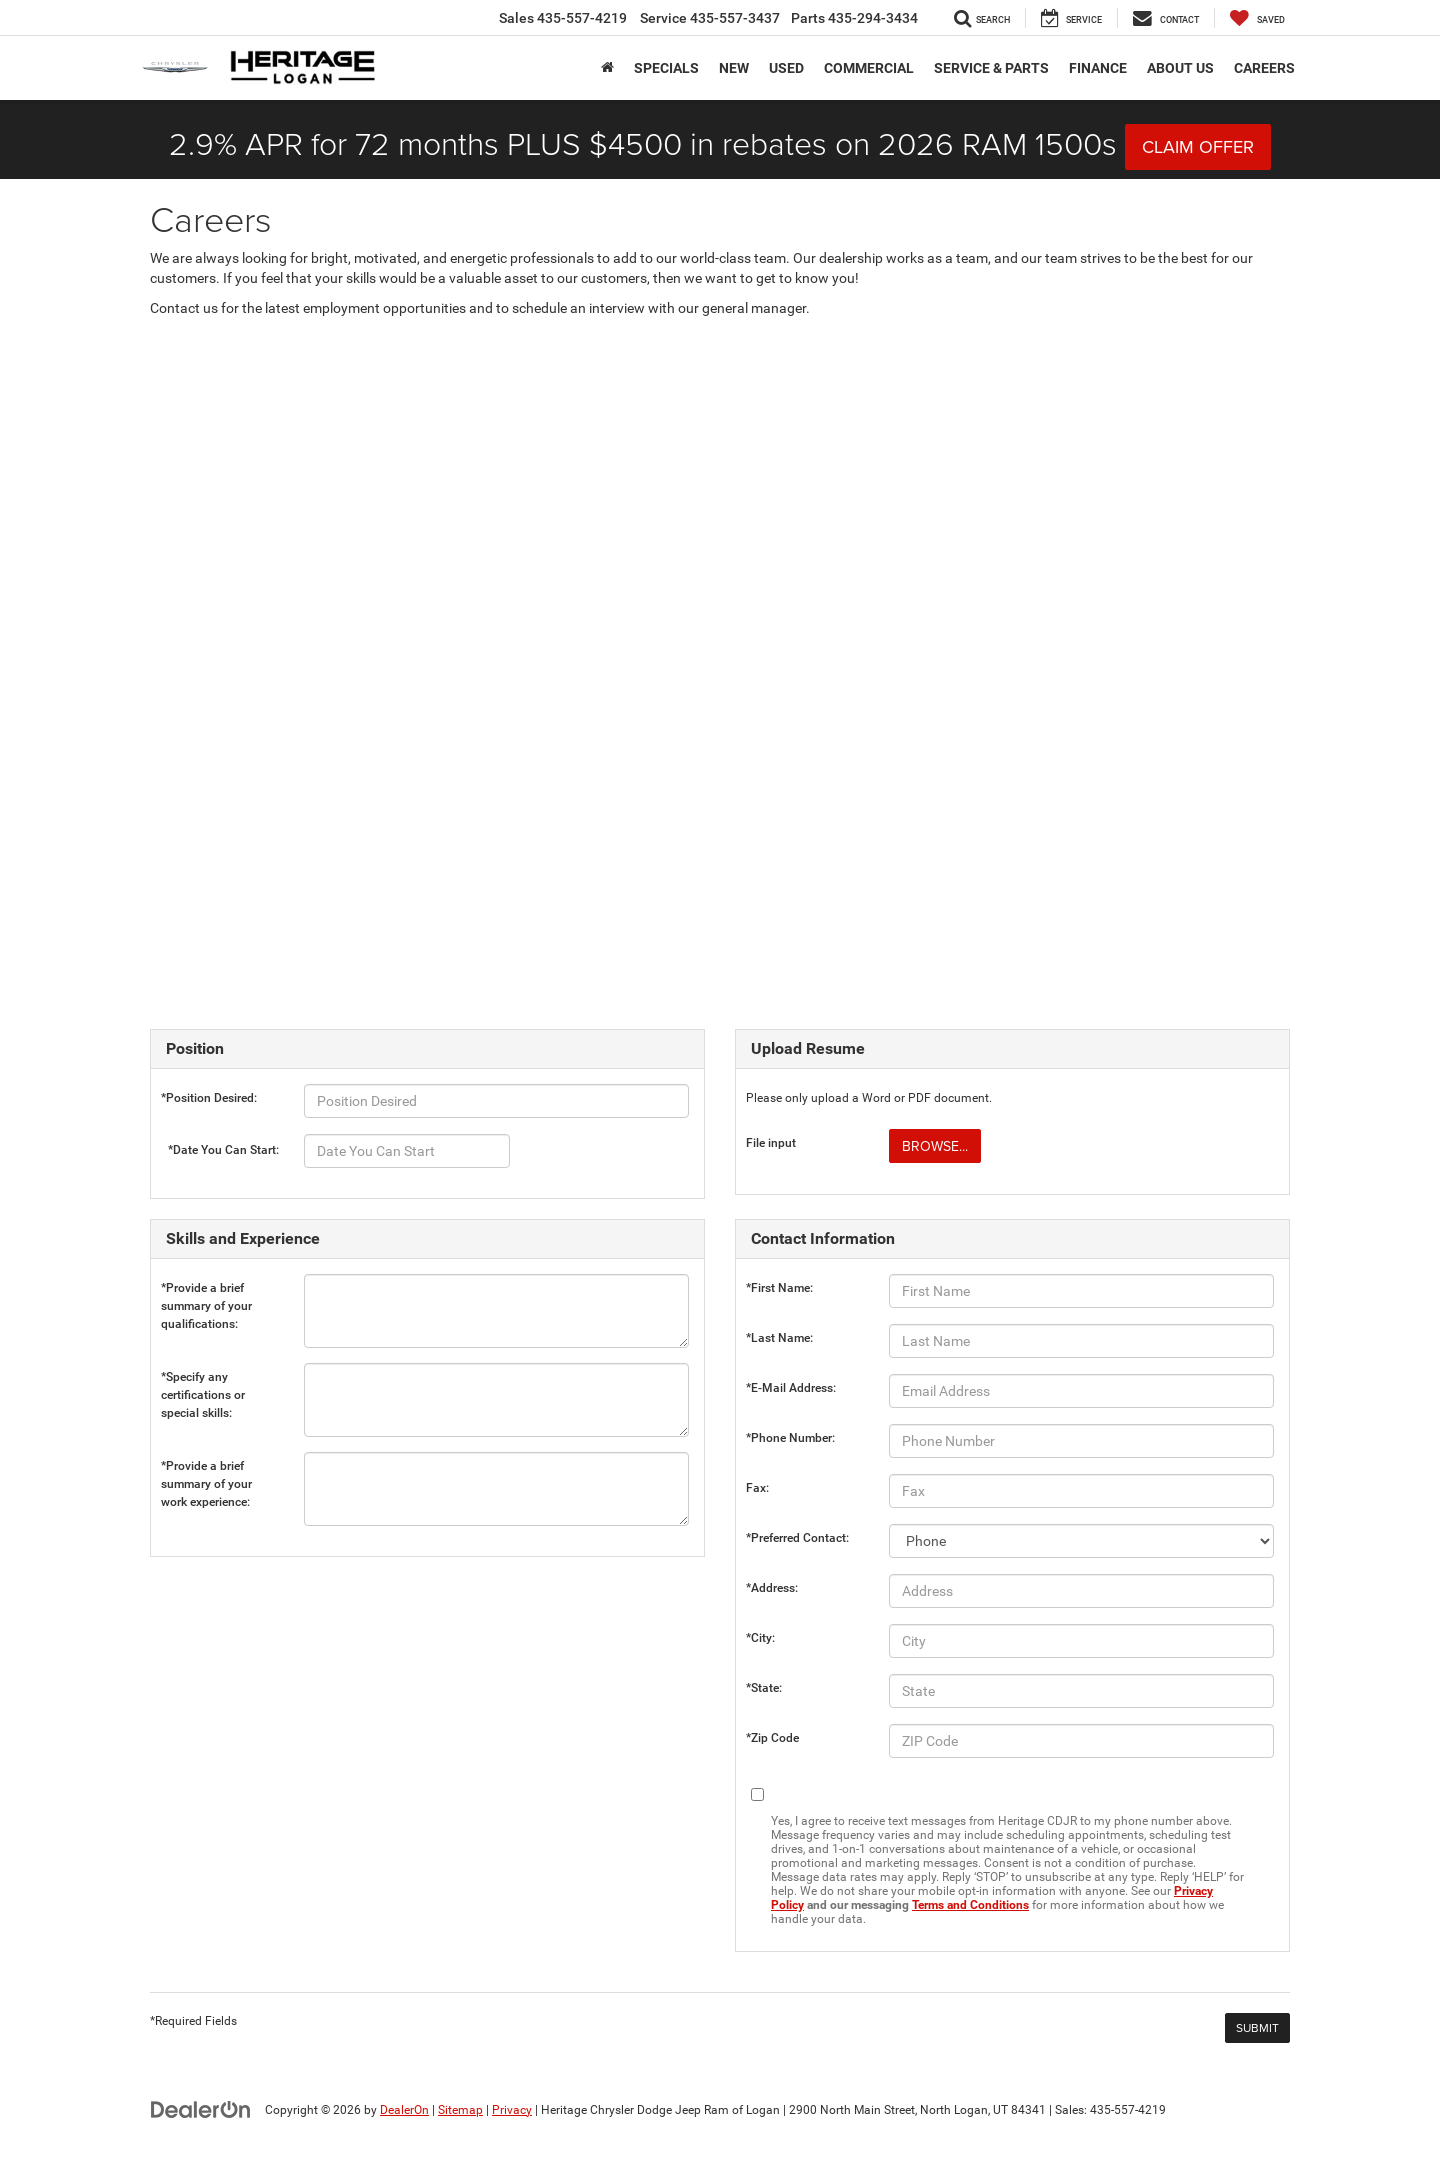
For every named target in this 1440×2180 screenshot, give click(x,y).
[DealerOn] (201, 2109)
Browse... (935, 1146)
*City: (760, 1638)
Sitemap (460, 2110)
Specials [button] (666, 68)
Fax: (757, 1488)
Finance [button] (1098, 68)
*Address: (772, 1588)
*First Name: (779, 1288)
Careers (1264, 68)
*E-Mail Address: (791, 1388)
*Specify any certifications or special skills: (203, 1381)
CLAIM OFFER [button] (1198, 146)
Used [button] (786, 68)
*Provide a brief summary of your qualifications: (206, 1292)
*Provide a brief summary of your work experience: (206, 1470)
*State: (764, 1688)
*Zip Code (772, 1738)
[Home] (607, 68)
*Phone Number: (790, 1438)
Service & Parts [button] (991, 68)
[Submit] (1257, 2028)
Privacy (512, 2110)
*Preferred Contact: (797, 1538)
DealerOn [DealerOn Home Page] (404, 2110)
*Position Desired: (209, 1098)
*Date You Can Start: (223, 1150)
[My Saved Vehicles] (1257, 18)
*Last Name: (779, 1338)
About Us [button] (1180, 68)
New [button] (734, 68)
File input (771, 1143)
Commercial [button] (869, 68)
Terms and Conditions (970, 1905)
